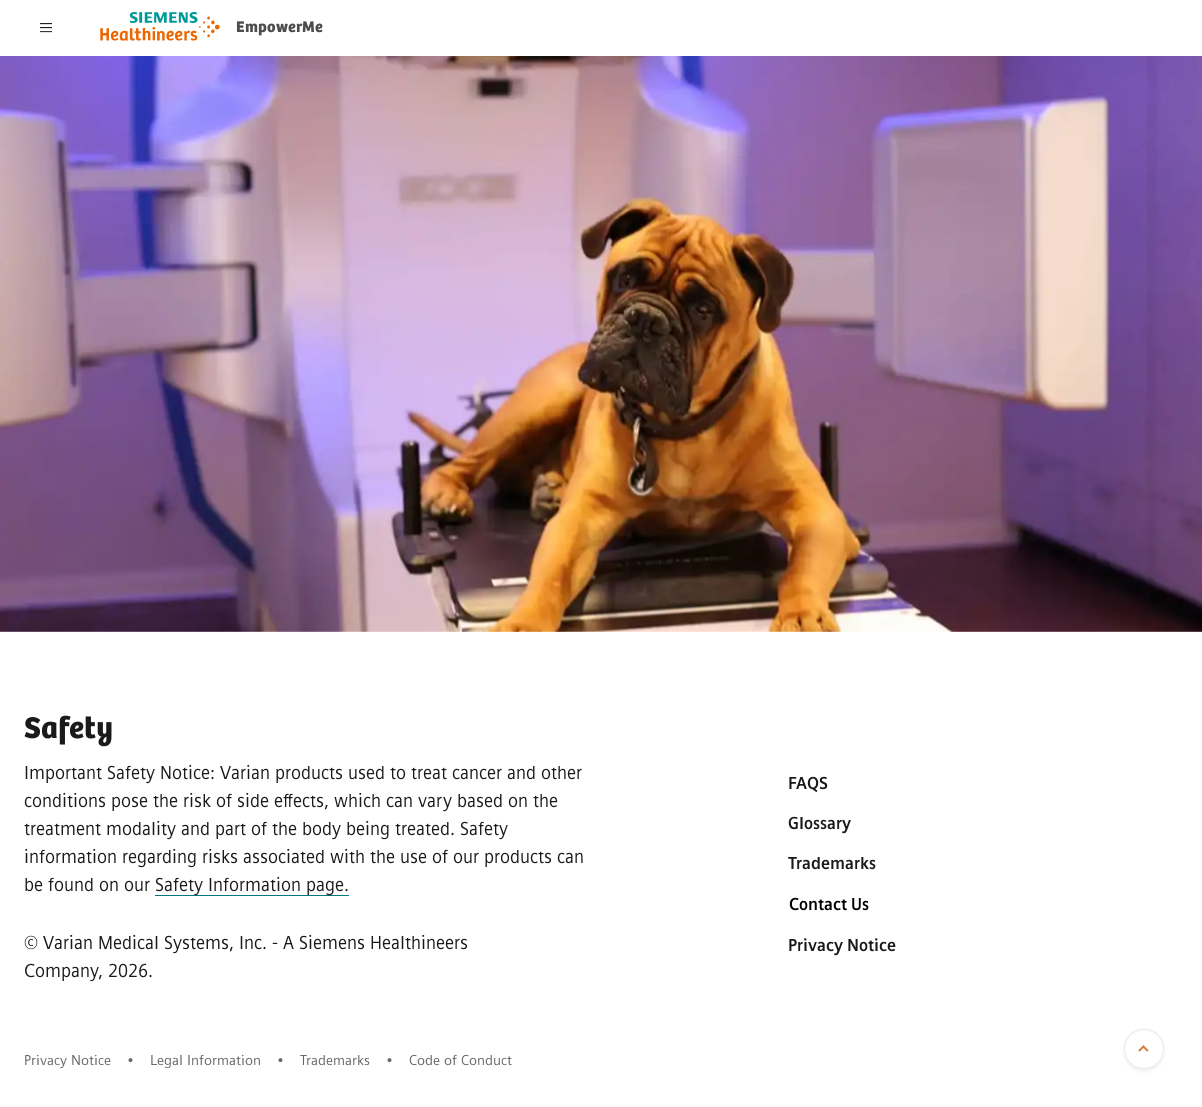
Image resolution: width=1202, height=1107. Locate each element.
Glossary (819, 823)
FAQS (808, 783)
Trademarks (832, 863)
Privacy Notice (842, 945)
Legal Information (205, 1060)
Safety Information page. (252, 885)
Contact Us (829, 904)
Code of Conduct (460, 1060)
